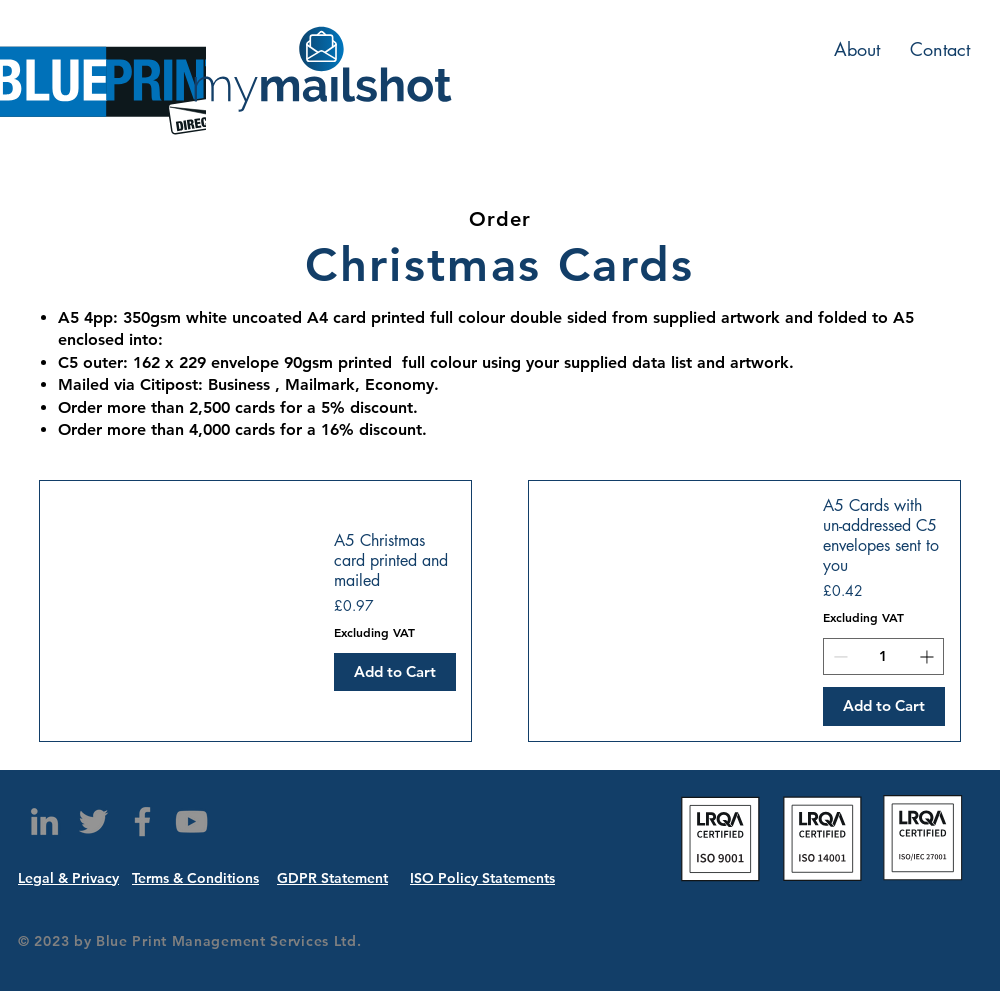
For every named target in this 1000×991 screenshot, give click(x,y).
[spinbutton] (883, 656)
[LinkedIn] (44, 821)
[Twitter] (93, 821)
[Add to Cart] (395, 672)
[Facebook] (142, 821)
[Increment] (928, 656)
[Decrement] (838, 656)
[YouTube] (191, 821)
